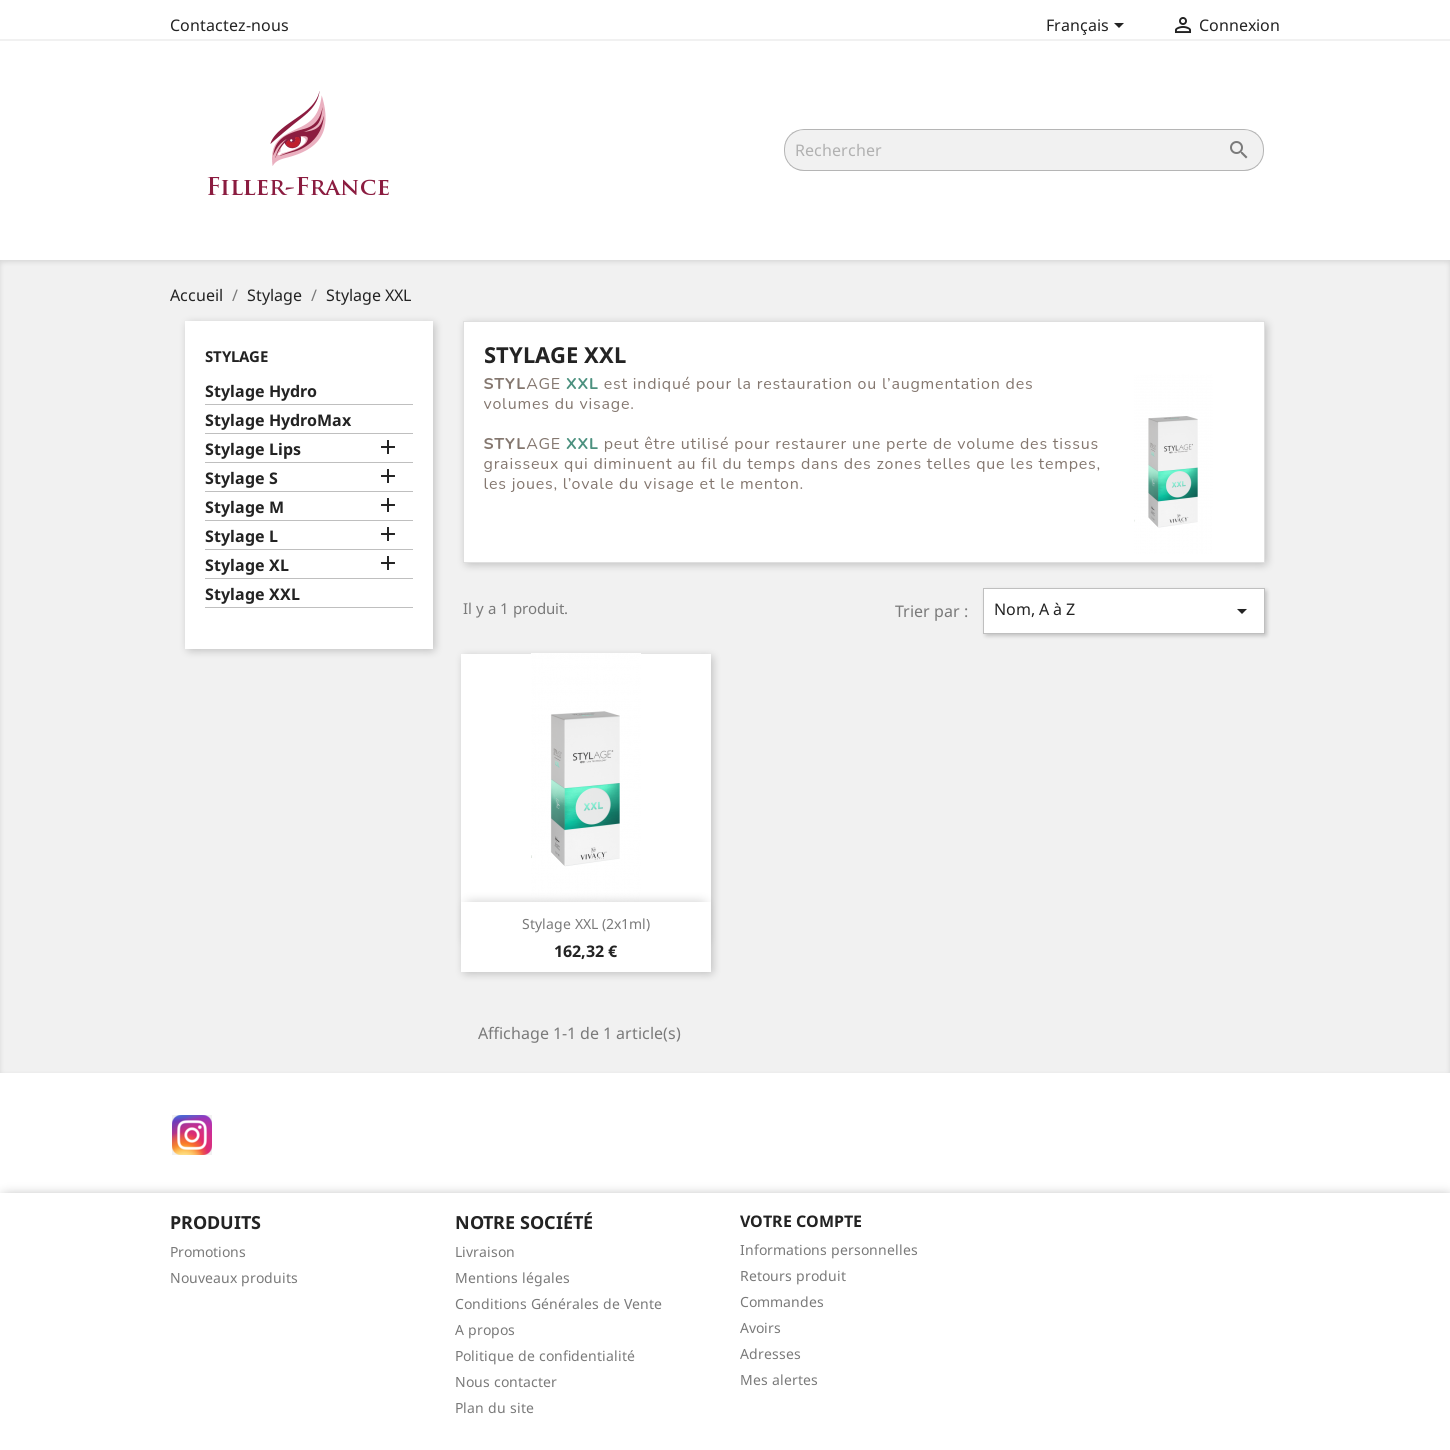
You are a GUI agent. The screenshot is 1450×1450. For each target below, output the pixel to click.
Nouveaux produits (234, 1277)
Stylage (236, 356)
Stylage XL (247, 565)
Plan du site (494, 1407)
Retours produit (793, 1275)
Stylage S (241, 478)
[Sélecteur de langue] (1088, 27)
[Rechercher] (1024, 150)
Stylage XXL (252, 594)
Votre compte (801, 1221)
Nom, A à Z (1124, 610)
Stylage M (244, 507)
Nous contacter (506, 1381)
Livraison (485, 1251)
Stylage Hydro (261, 391)
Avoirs (760, 1327)
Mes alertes (779, 1379)
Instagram (192, 1135)
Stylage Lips (253, 449)
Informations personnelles (829, 1249)
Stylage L (241, 536)
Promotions (208, 1251)
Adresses (770, 1353)
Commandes (782, 1301)
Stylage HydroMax (278, 420)
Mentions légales (512, 1277)
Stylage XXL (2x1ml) (586, 923)
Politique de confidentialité (545, 1355)
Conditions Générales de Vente (558, 1303)
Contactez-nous (229, 25)
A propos (485, 1329)
